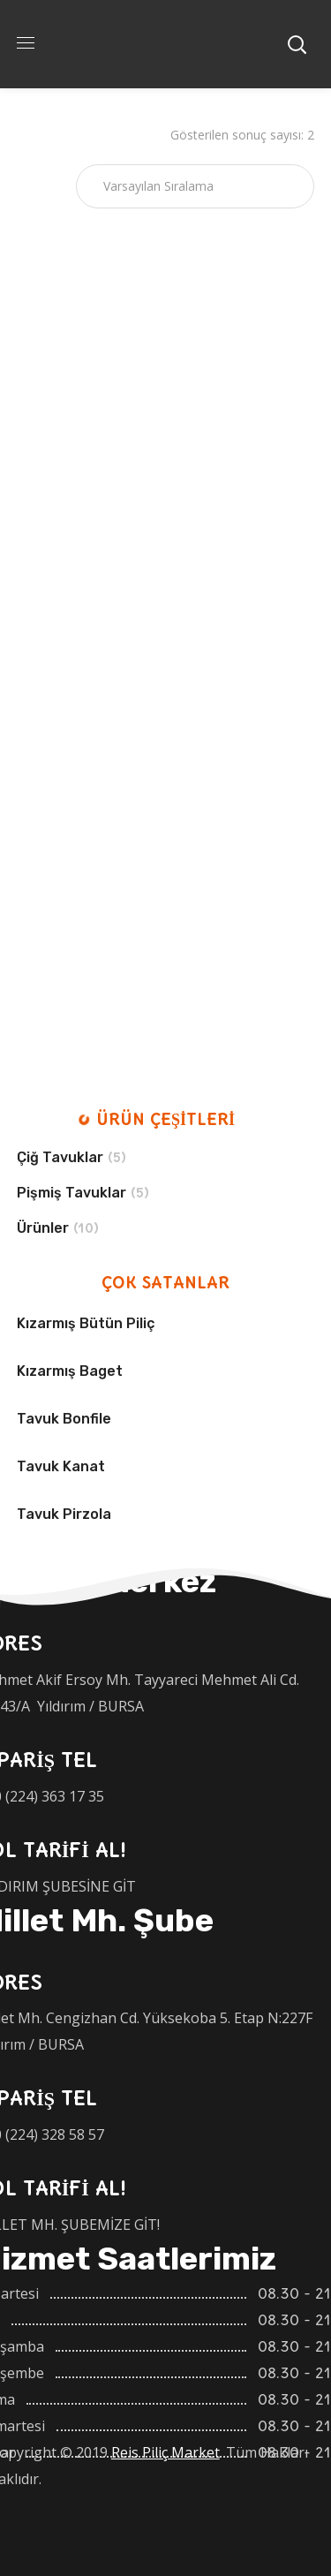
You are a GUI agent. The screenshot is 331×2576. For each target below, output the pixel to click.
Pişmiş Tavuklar (71, 1192)
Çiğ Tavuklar (60, 1157)
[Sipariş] (195, 186)
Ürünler (43, 1228)
